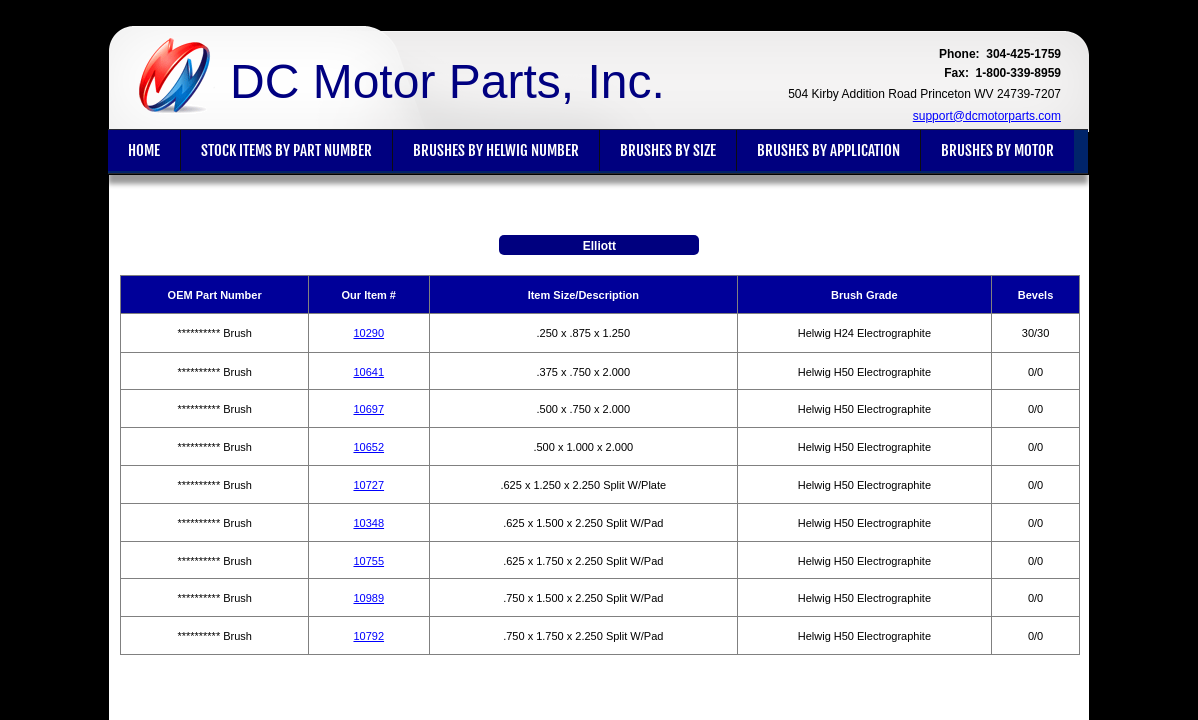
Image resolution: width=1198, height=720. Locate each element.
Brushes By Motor (997, 150)
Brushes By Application (828, 150)
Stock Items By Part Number (286, 150)
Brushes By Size (668, 150)
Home (144, 150)
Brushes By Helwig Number (496, 150)
